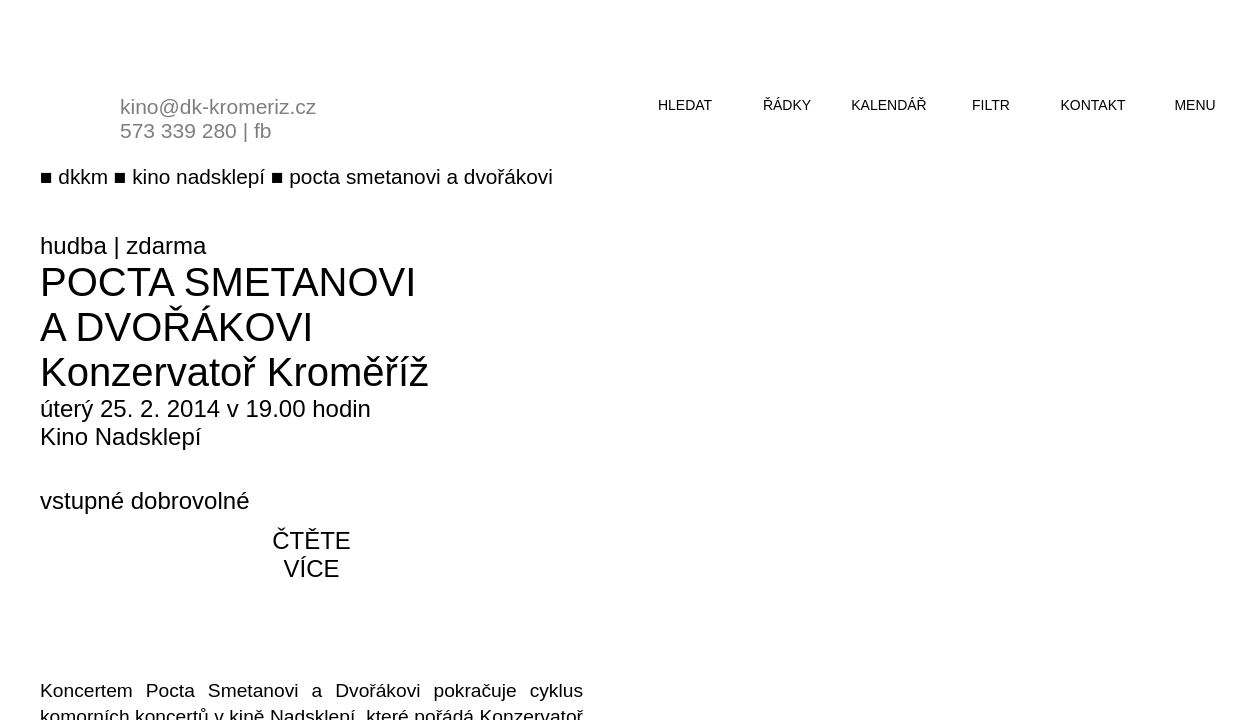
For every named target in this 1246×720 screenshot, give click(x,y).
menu (1194, 105)
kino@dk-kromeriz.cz (218, 106)
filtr (991, 105)
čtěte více (311, 554)
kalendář (888, 105)
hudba (73, 245)
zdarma (166, 245)
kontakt (1092, 105)
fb (263, 130)
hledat (685, 105)
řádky (787, 105)
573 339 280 (178, 130)
